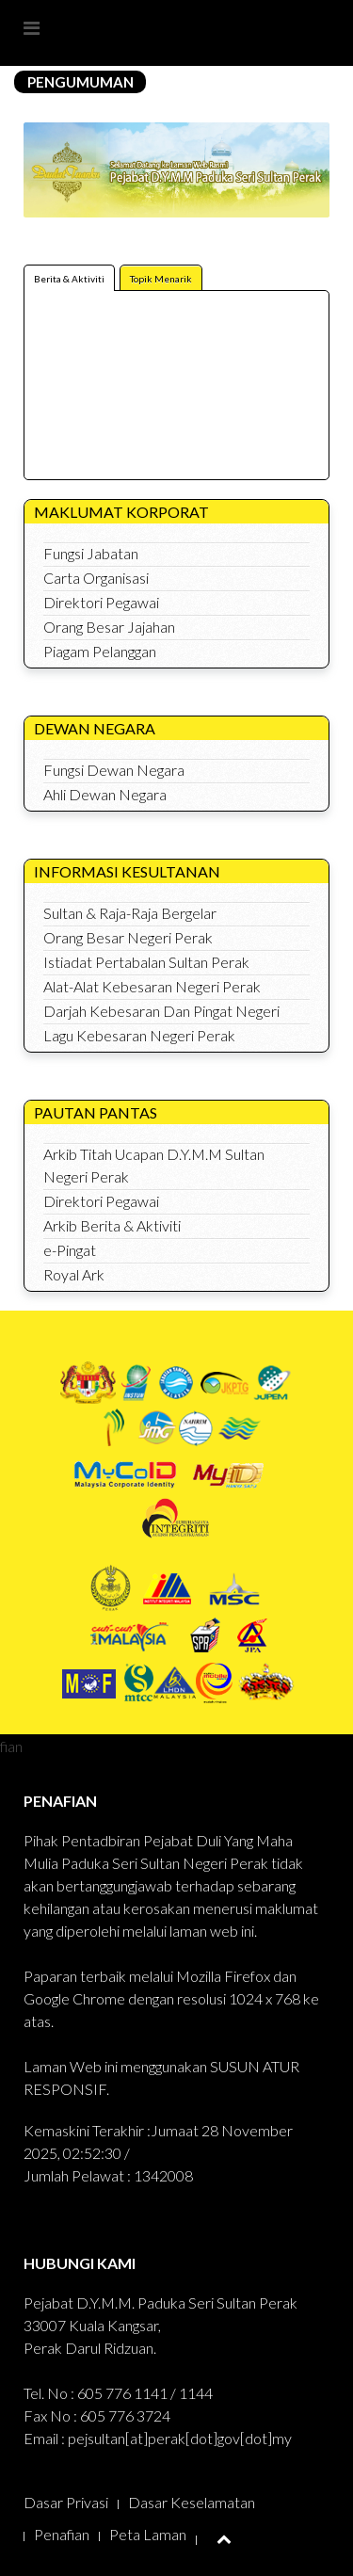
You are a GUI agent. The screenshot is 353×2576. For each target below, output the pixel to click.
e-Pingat (69, 1250)
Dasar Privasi (66, 2502)
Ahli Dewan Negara (105, 794)
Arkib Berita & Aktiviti (112, 1225)
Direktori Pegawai (101, 602)
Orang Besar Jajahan (109, 627)
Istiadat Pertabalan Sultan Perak (146, 962)
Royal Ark (73, 1274)
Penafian (61, 2534)
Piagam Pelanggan (99, 651)
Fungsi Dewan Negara (114, 770)
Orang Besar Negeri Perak (128, 937)
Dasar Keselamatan (191, 2502)
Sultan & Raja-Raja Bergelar (130, 913)
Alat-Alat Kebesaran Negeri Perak (152, 986)
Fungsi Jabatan (90, 553)
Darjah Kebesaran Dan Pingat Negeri (161, 1011)
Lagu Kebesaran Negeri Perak (139, 1035)
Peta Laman (147, 2534)
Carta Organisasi (96, 578)
